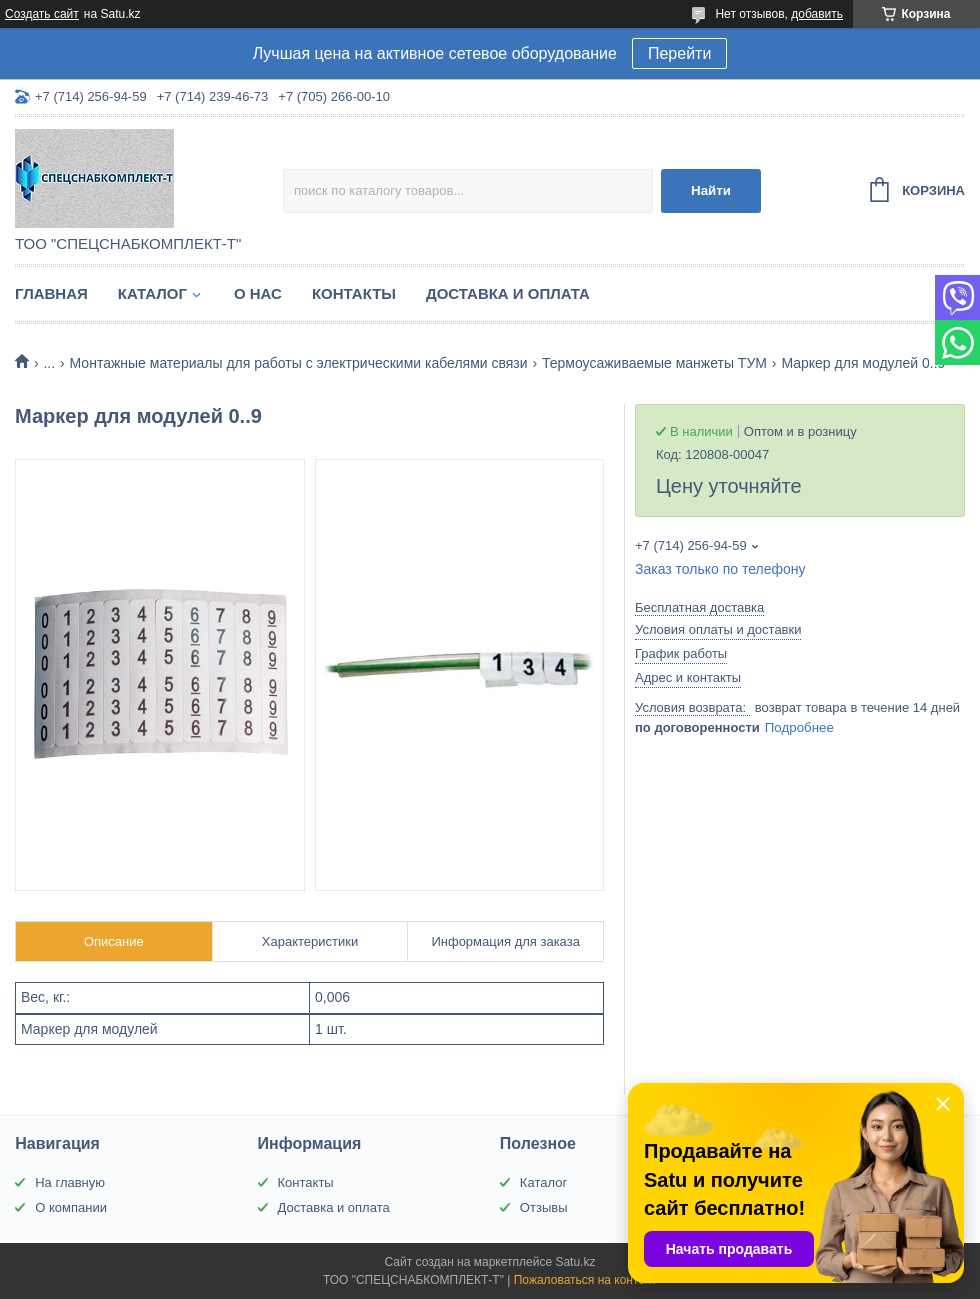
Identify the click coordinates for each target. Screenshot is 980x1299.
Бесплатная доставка (699, 607)
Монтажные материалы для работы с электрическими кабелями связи (299, 363)
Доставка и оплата (508, 293)
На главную (70, 1182)
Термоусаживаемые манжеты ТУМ (654, 363)
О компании (71, 1207)
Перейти (679, 53)
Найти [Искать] (711, 190)
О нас (258, 293)
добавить (817, 14)
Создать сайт (42, 14)
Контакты (354, 293)
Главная (51, 293)
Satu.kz (575, 1262)
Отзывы (544, 1207)
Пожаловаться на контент (585, 1280)
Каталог (152, 293)
